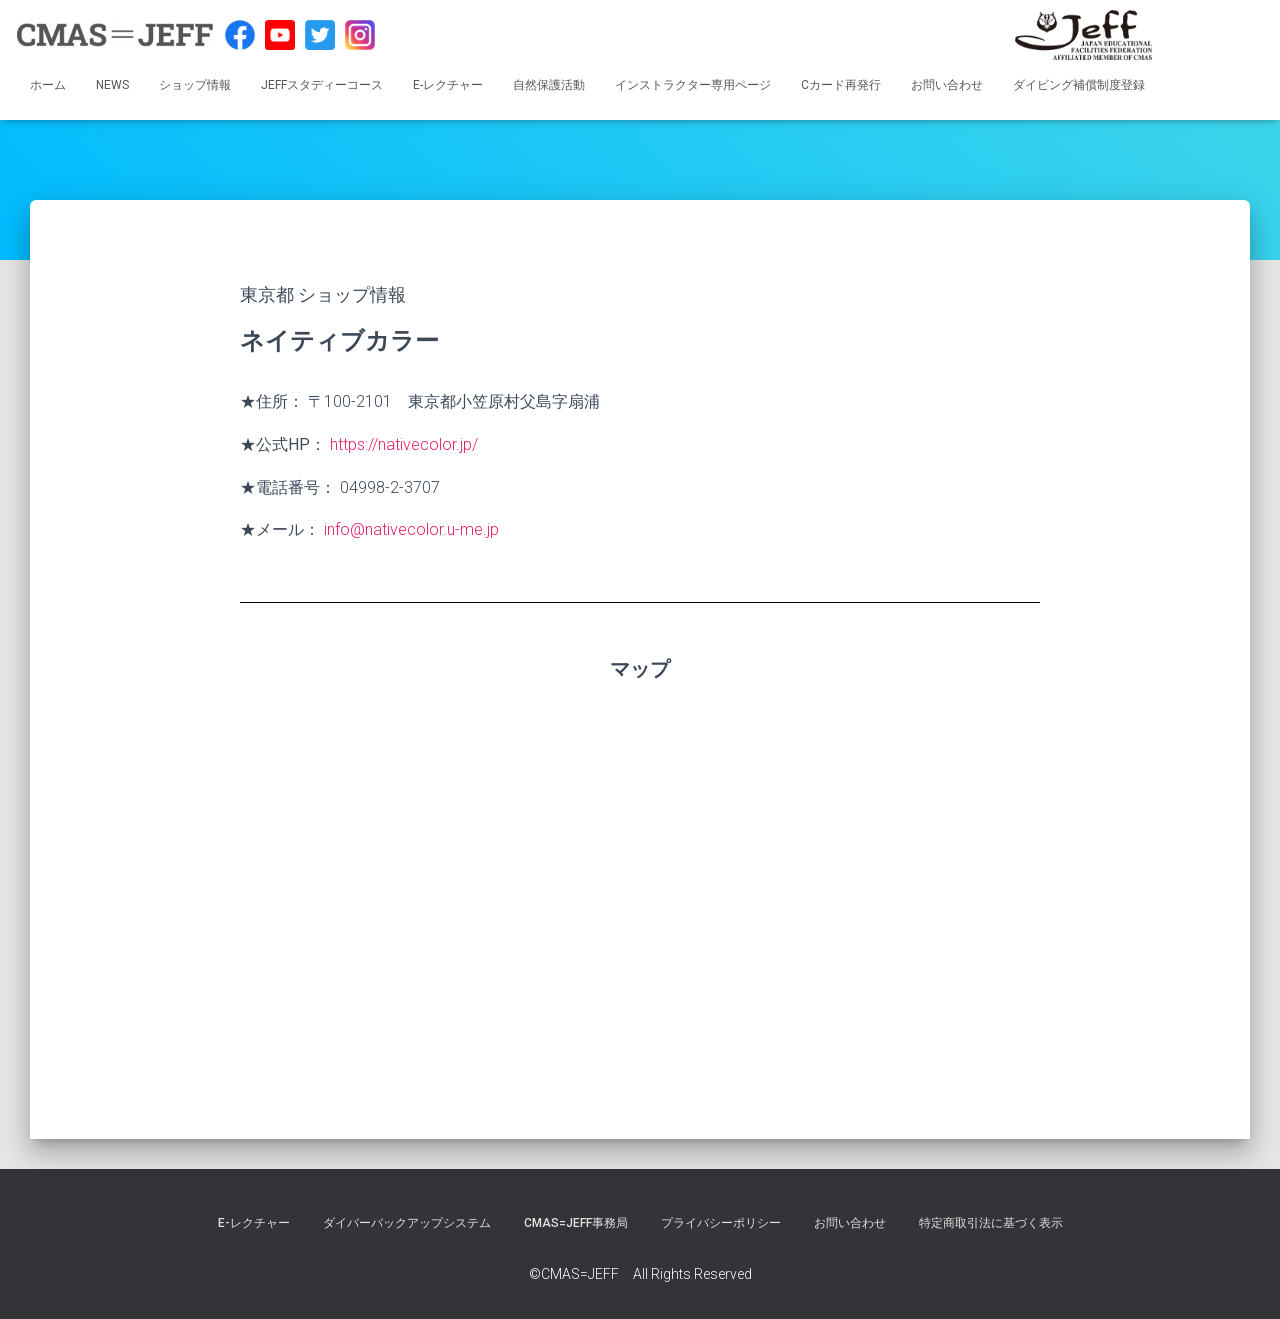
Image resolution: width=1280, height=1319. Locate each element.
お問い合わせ (947, 85)
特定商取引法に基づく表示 (991, 1223)
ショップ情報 (195, 85)
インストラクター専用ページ (693, 85)
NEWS (112, 85)
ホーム (48, 85)
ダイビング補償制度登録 (1079, 85)
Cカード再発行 (841, 85)
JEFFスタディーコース (322, 85)
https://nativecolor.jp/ (404, 444)
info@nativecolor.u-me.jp (411, 529)
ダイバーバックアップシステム (407, 1223)
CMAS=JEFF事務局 (576, 1223)
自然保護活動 (549, 85)
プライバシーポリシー (721, 1223)
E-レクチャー (448, 85)
